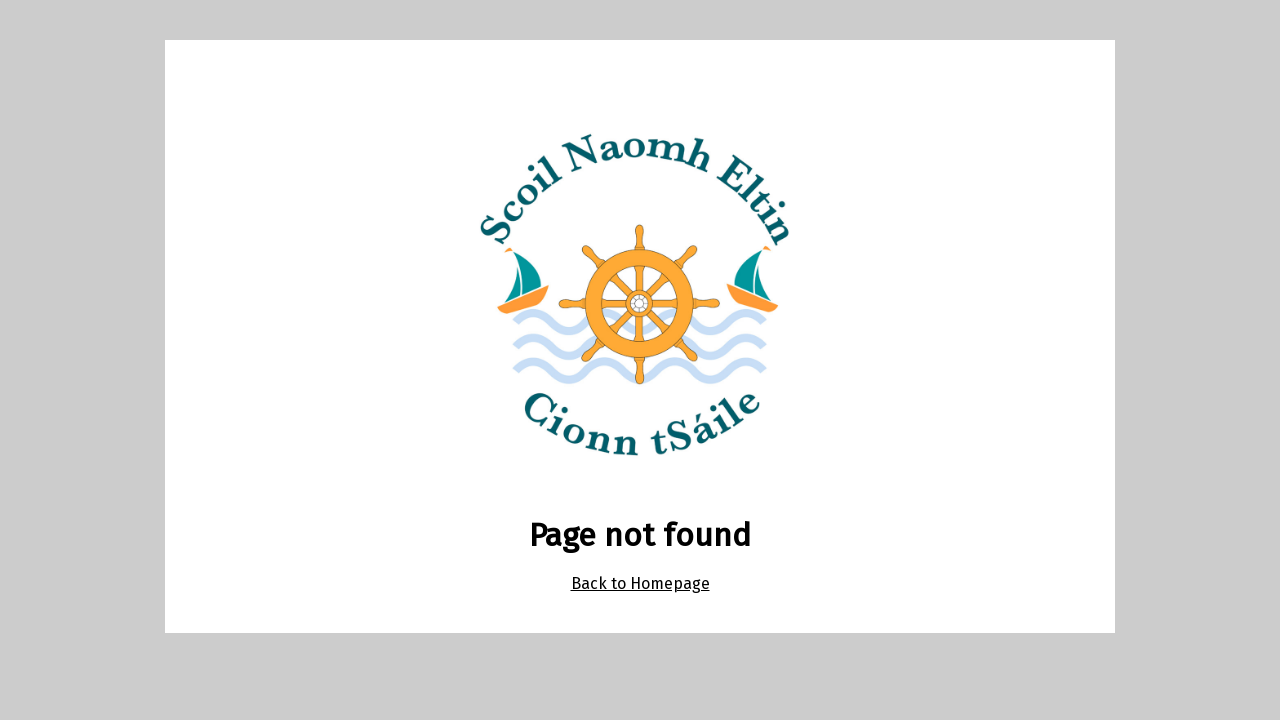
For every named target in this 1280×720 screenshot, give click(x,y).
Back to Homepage (640, 583)
